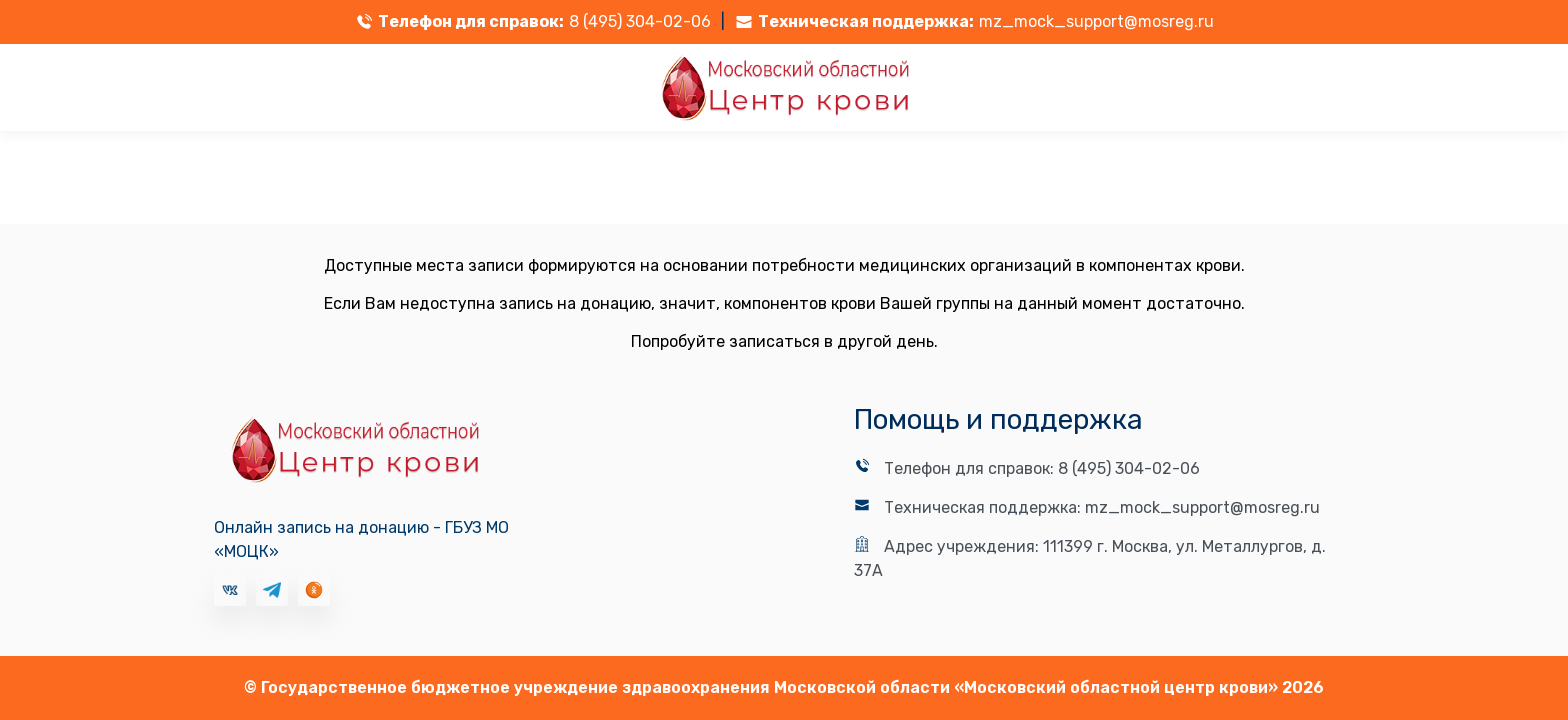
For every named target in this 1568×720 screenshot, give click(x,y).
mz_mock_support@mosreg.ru (1096, 21)
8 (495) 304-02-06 (640, 21)
